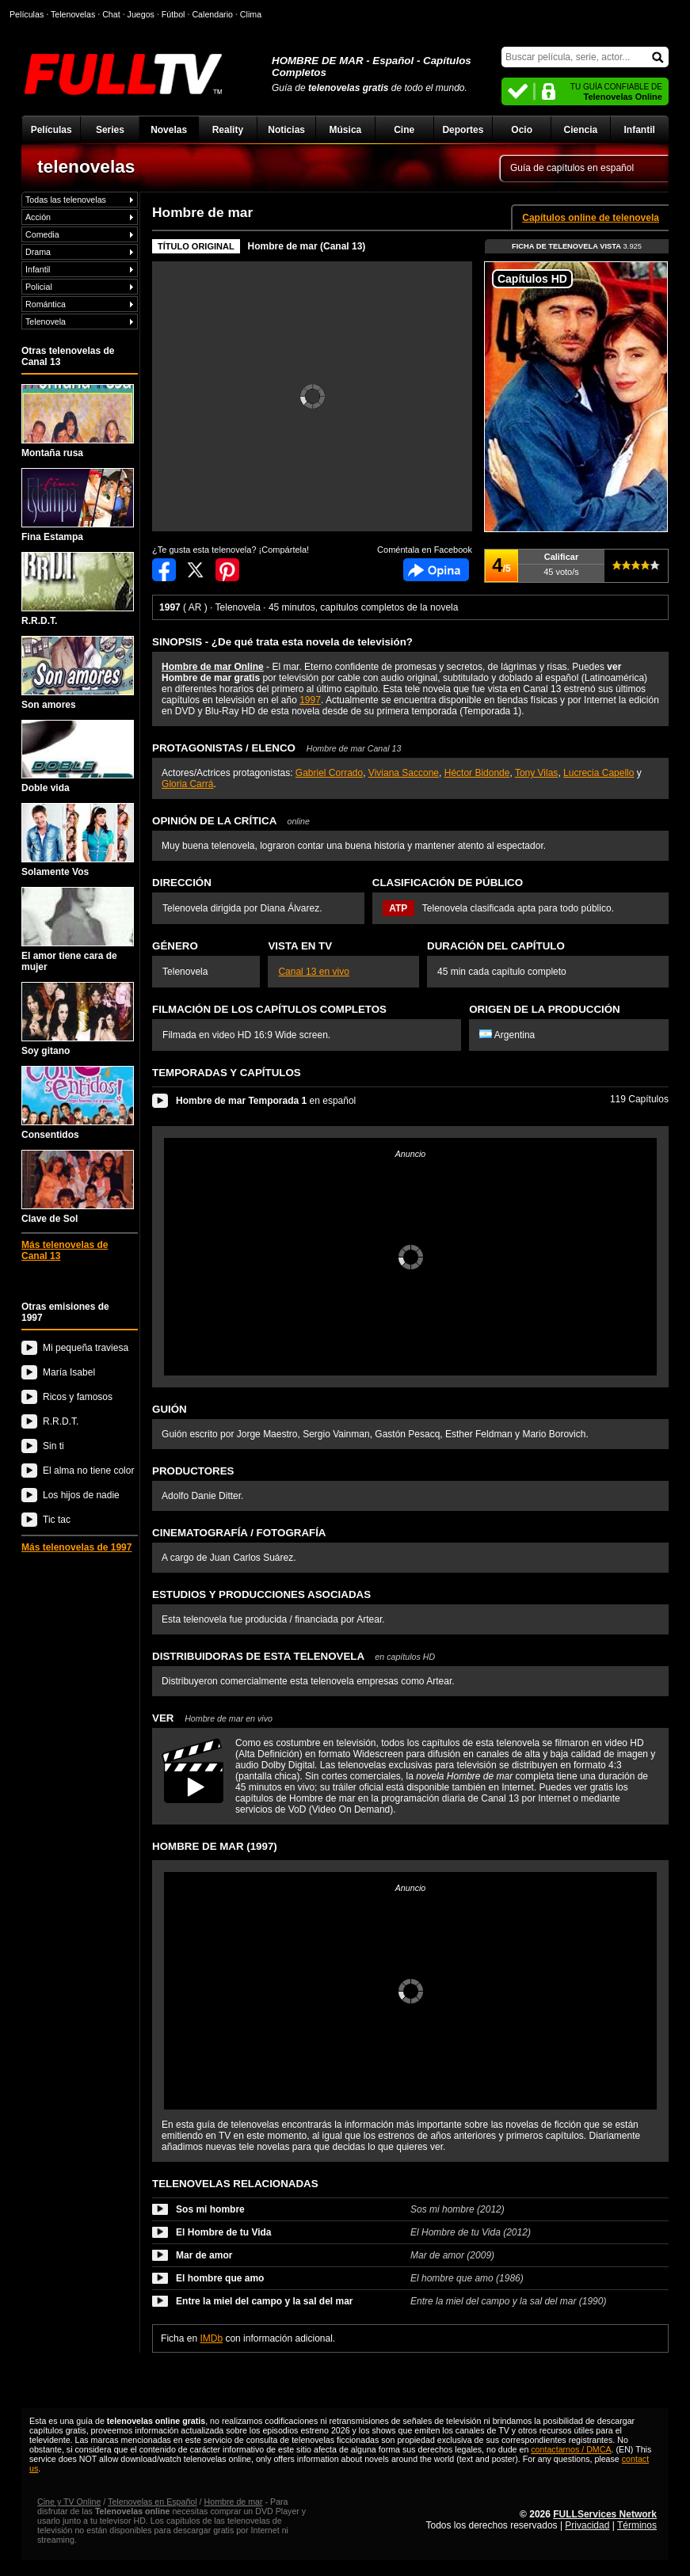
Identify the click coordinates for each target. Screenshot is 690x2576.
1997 (310, 700)
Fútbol (173, 14)
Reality (227, 129)
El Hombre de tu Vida (223, 2232)
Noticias (286, 129)
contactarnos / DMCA (571, 2449)
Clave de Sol (77, 1187)
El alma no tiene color (88, 1470)
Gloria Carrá (187, 784)
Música (346, 129)
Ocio (521, 129)
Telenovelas (73, 14)
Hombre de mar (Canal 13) (307, 246)
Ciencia (581, 129)
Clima (250, 14)
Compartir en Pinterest (227, 569)
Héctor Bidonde (477, 772)
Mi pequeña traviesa (85, 1347)
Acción (38, 217)
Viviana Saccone (403, 772)
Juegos (141, 14)
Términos (637, 2525)
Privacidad (587, 2525)
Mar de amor (204, 2255)
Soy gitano (77, 1019)
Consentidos (77, 1103)
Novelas (169, 129)
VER (212, 1718)
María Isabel (69, 1372)
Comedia (42, 234)
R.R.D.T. (77, 589)
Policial (38, 286)
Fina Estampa (77, 505)
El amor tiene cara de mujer (77, 929)
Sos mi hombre (210, 2209)
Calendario (212, 14)
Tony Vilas (536, 772)
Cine (404, 129)
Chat (111, 14)
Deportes (462, 129)
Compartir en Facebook (164, 569)
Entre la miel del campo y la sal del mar (264, 2301)
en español (266, 1100)
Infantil (638, 129)
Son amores (77, 673)
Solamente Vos (77, 840)
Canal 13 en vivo (313, 971)
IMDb (211, 2338)
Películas (51, 129)
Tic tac (57, 1519)
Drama (38, 252)
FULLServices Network (605, 2514)
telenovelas (86, 166)
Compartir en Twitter (196, 569)
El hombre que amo (220, 2278)
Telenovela (45, 321)
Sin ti (53, 1446)
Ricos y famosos (77, 1396)
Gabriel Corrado (329, 772)
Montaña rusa (77, 421)
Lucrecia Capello (598, 772)
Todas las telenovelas (65, 199)
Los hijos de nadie (81, 1495)
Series (110, 129)
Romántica (45, 304)
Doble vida (77, 757)
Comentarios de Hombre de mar (436, 569)
